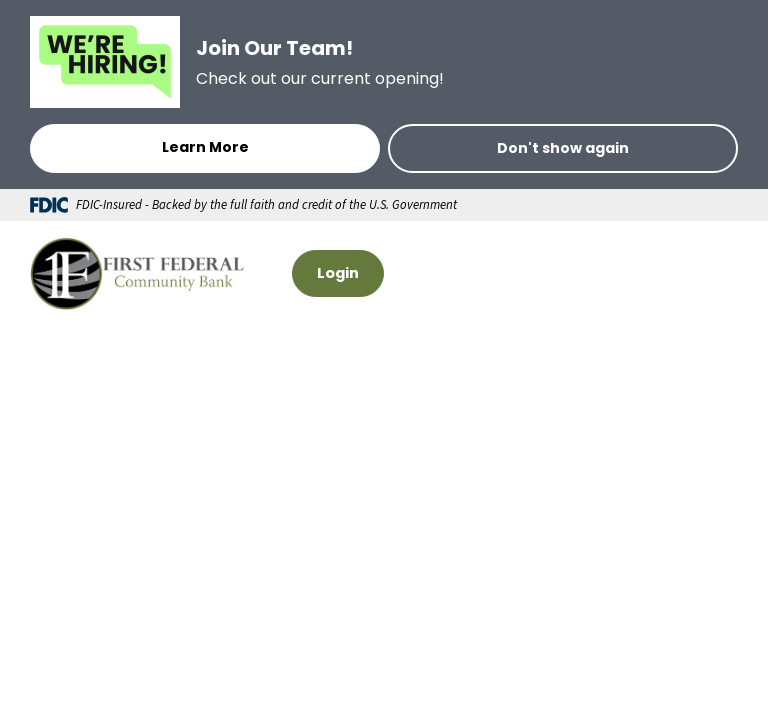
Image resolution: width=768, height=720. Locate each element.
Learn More (205, 147)
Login (338, 273)
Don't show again (563, 148)
